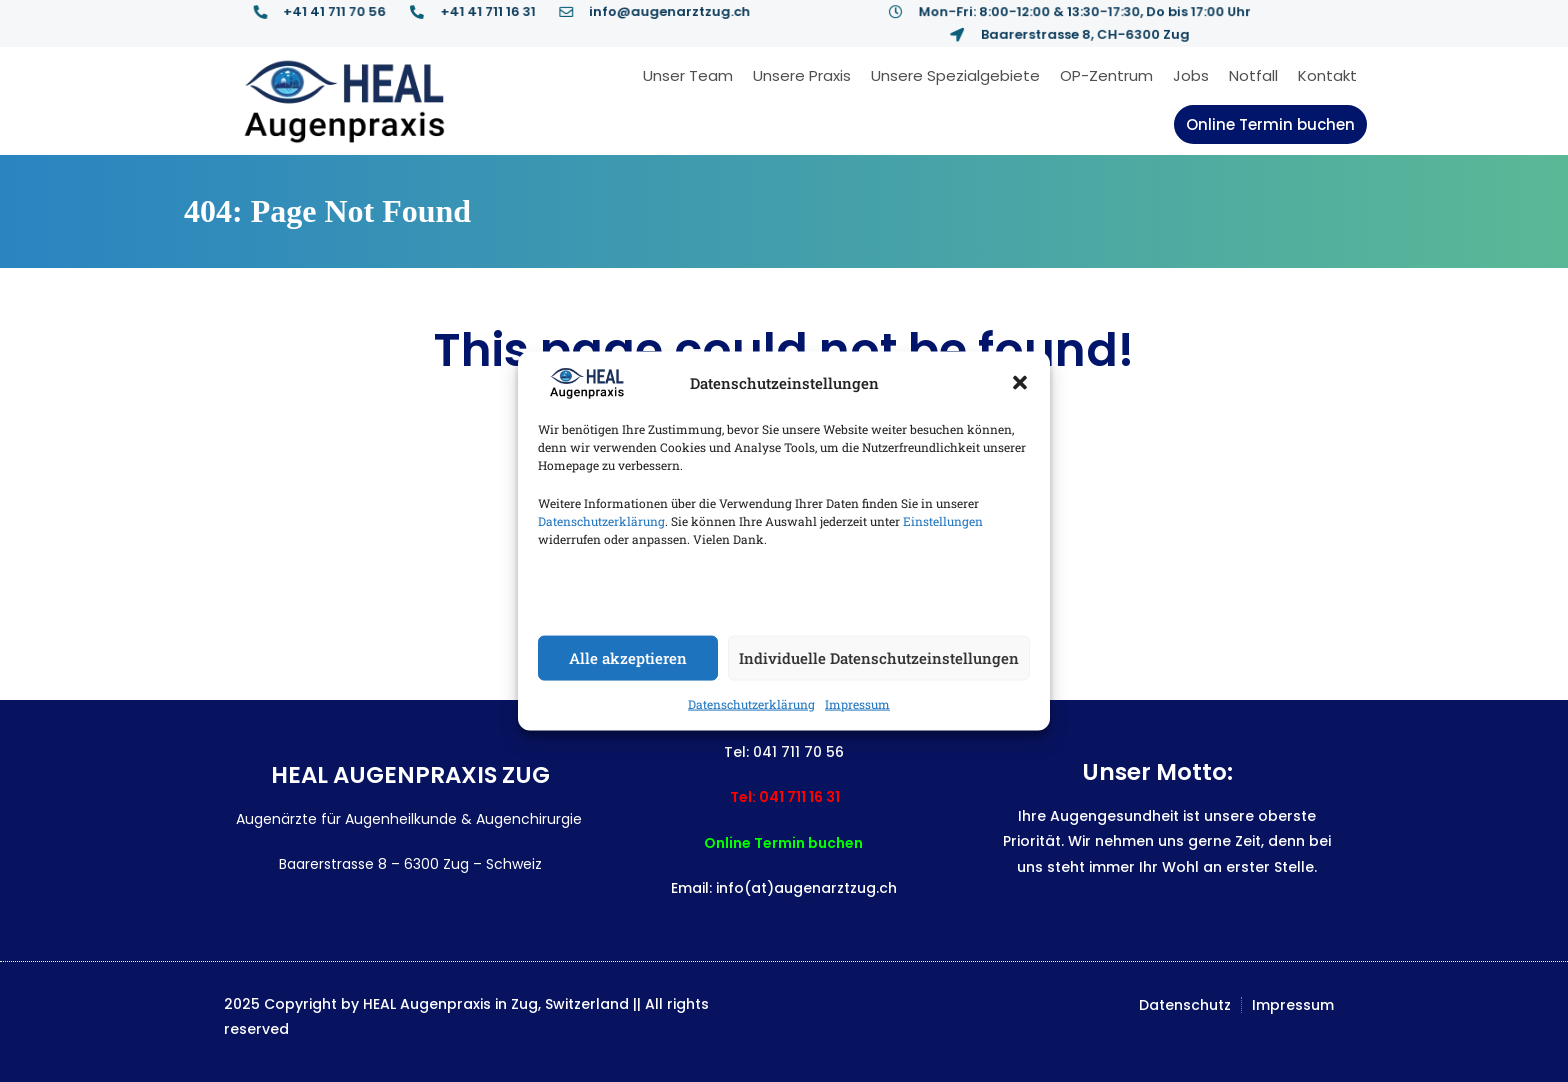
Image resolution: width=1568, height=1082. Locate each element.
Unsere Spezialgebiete (955, 75)
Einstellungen (943, 520)
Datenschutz (1185, 1005)
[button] (1020, 383)
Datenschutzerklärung (601, 520)
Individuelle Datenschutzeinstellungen (879, 658)
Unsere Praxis (802, 75)
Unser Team (688, 75)
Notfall (1253, 75)
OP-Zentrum (1106, 75)
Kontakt (1327, 75)
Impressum (857, 703)
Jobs (1191, 75)
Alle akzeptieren (628, 658)
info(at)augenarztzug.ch (806, 888)
